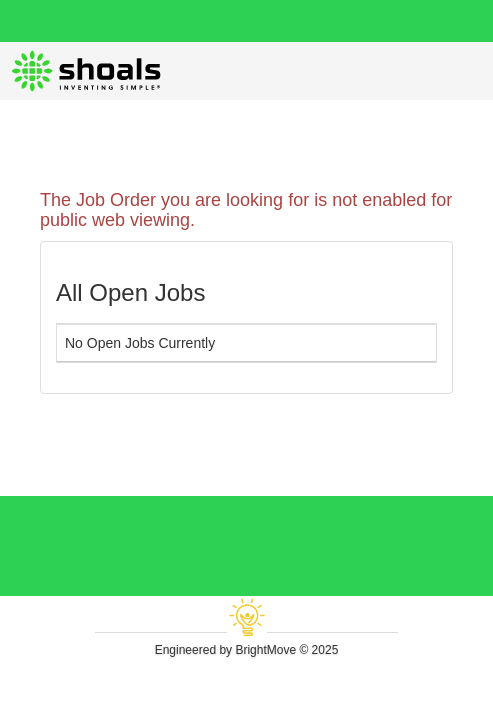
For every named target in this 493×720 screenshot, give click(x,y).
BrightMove (265, 650)
